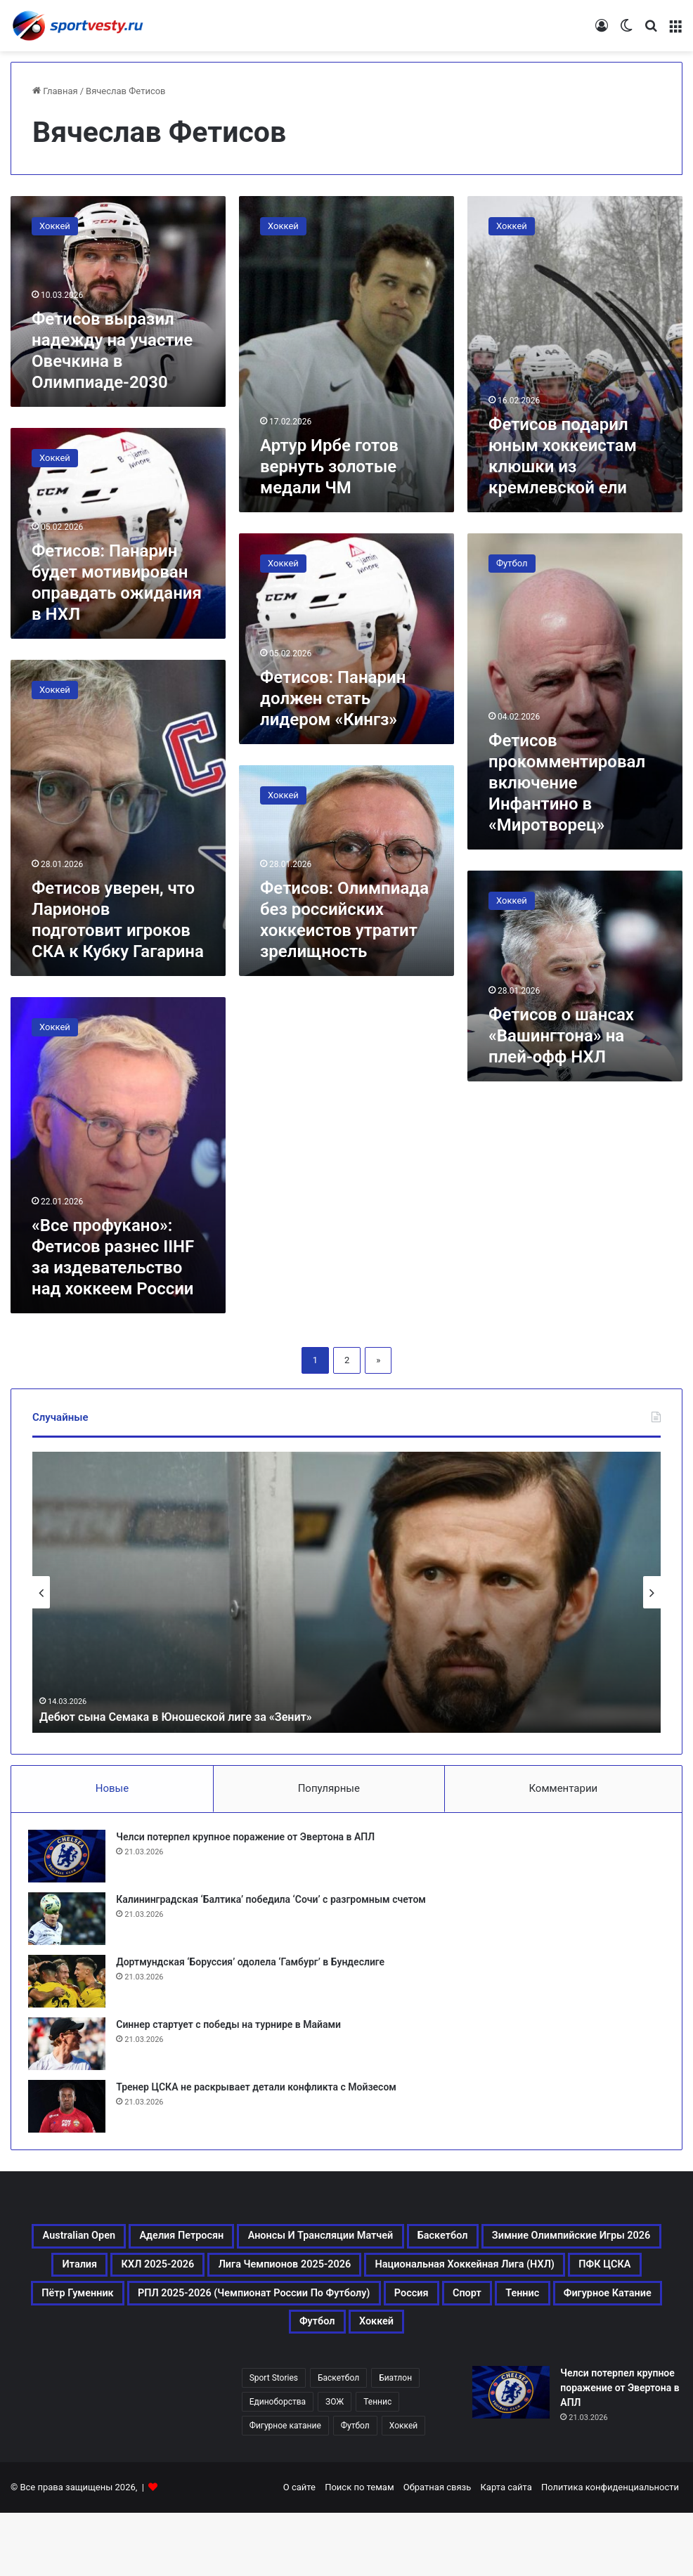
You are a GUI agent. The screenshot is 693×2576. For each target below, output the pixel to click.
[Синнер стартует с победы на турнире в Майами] (71, 2048)
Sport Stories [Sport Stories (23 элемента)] (274, 2441)
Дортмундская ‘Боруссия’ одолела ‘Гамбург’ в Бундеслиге (254, 1966)
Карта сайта (506, 2550)
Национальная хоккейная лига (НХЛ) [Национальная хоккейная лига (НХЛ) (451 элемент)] (232, 2314)
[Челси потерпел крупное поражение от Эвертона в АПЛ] (71, 1860)
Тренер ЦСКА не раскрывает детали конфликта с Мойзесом (260, 2091)
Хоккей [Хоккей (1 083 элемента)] (460, 2382)
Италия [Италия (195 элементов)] (300, 2280)
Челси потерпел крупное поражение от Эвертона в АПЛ (249, 1841)
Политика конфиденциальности (610, 2550)
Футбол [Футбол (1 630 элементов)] (355, 2489)
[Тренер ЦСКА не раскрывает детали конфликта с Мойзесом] (71, 2110)
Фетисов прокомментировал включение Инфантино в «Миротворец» (566, 783)
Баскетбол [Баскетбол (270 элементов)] (598, 2247)
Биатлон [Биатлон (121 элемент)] (395, 2441)
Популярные (329, 1788)
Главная (55, 91)
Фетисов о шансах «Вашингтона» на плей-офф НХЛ (561, 1036)
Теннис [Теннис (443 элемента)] (592, 2348)
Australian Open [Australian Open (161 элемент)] (110, 2247)
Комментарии (563, 1788)
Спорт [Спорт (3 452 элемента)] (522, 2348)
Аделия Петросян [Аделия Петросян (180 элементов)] (247, 2247)
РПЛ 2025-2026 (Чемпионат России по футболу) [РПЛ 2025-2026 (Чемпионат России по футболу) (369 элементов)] (238, 2348)
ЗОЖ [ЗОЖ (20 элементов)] (334, 2465)
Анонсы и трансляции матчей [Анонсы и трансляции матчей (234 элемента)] (434, 2247)
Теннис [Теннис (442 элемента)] (377, 2465)
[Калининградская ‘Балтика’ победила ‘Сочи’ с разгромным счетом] (71, 1923)
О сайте (299, 2550)
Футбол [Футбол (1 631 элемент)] (383, 2382)
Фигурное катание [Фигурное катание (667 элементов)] (269, 2382)
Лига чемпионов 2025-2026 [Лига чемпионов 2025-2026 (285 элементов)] (573, 2280)
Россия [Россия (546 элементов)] (449, 2348)
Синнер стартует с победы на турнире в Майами (232, 2028)
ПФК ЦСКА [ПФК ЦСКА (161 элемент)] (421, 2314)
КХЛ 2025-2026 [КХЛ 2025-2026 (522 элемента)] (402, 2280)
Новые (112, 1788)
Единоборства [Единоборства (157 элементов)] (278, 2465)
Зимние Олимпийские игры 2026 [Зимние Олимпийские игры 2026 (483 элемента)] (137, 2280)
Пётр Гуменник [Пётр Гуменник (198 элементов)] (535, 2314)
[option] (346, 1592)
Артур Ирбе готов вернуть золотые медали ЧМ (329, 466)
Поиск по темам (359, 2550)
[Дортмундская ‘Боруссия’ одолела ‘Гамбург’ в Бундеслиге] (71, 1985)
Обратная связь (437, 2550)
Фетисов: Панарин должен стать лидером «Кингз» (333, 698)
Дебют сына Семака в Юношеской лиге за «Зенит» (191, 1716)
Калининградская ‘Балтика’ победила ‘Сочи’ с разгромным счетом (275, 1903)
